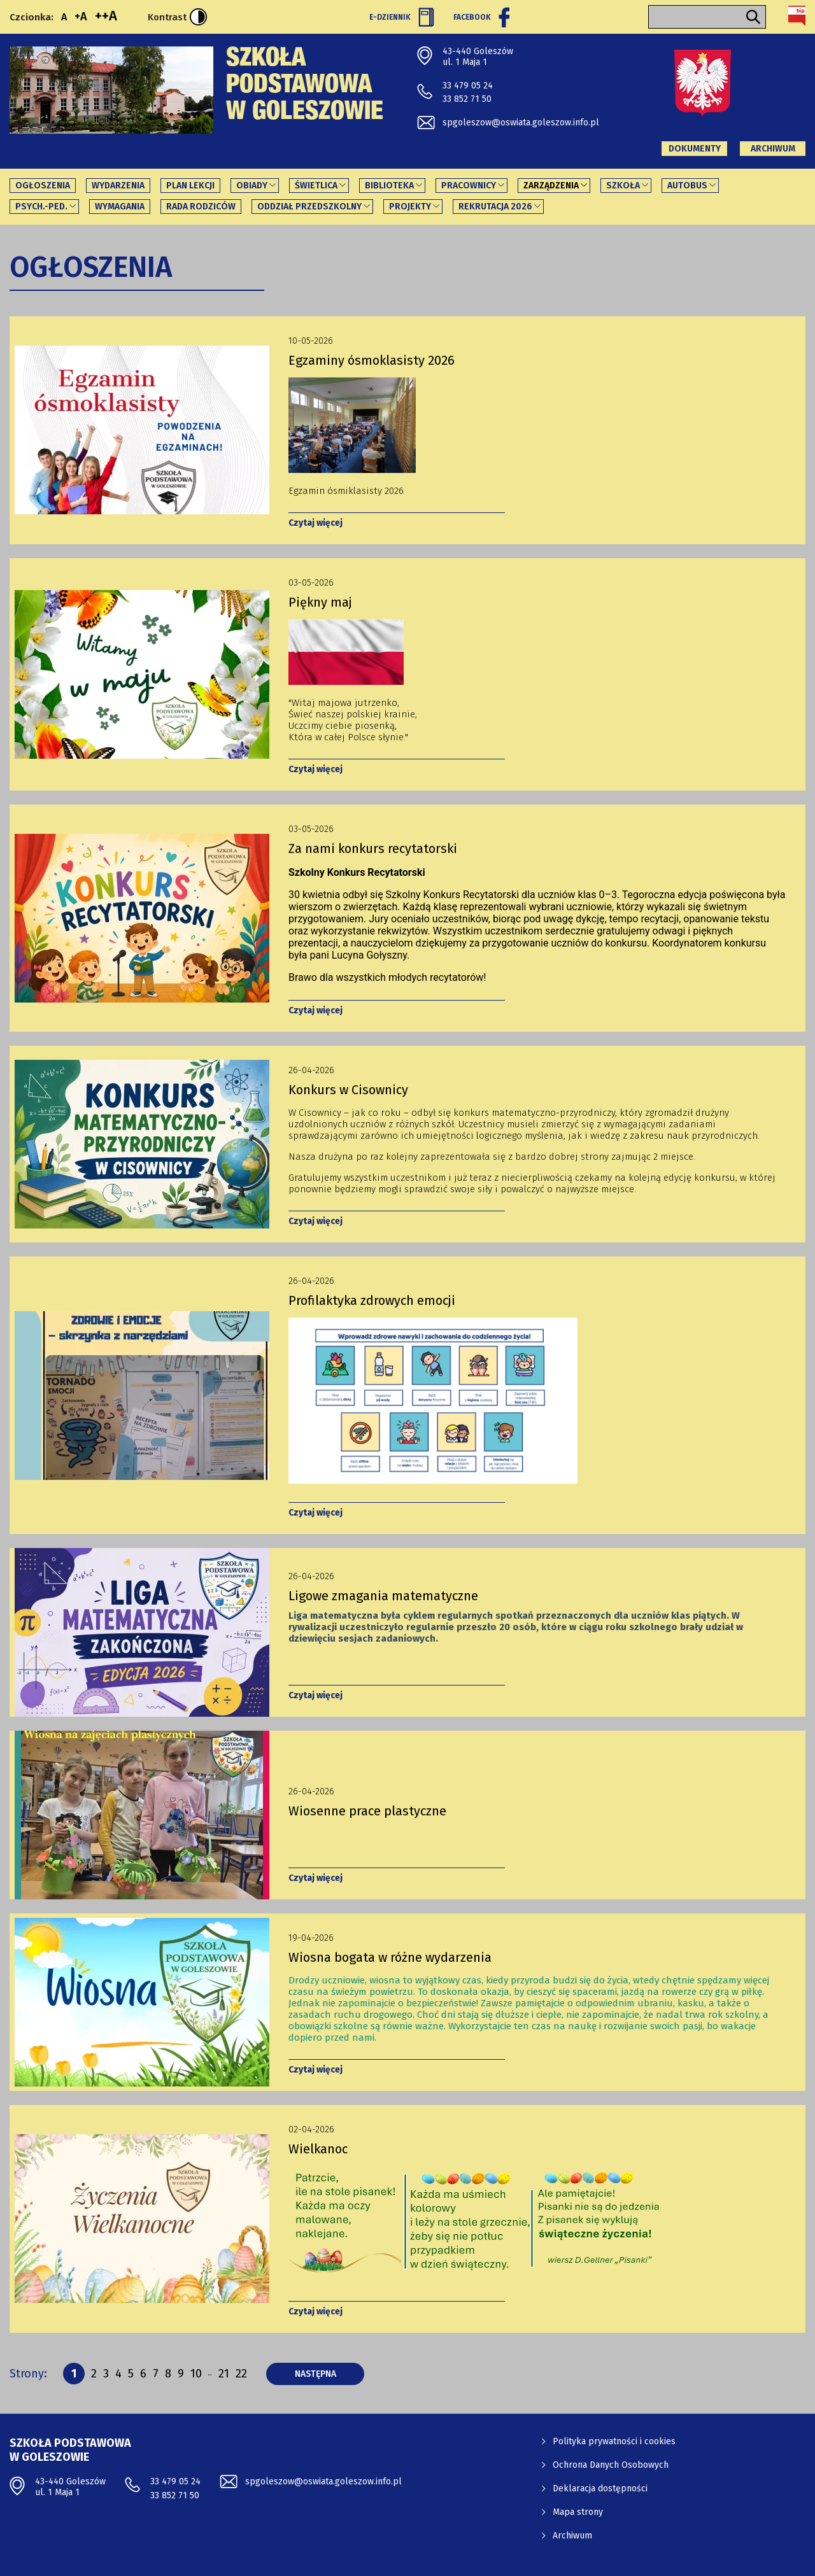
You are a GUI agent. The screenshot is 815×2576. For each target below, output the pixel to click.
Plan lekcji (190, 185)
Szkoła (623, 185)
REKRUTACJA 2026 (495, 206)
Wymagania (120, 206)
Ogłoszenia (42, 185)
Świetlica (316, 185)
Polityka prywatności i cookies (614, 2441)
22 (241, 2373)
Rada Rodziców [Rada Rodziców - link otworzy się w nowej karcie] (201, 206)
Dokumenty (695, 148)
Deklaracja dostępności (600, 2488)
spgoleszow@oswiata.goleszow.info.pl (521, 122)
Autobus (687, 185)
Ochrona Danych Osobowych (611, 2465)
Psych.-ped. (41, 206)
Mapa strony (578, 2512)
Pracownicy (468, 185)
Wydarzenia (118, 185)
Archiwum (773, 148)
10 (196, 2375)
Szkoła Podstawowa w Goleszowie (304, 86)
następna (330, 2373)
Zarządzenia (551, 185)
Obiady (251, 185)
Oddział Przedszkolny (309, 206)
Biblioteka (389, 185)
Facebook (481, 17)
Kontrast (177, 16)
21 (223, 2373)
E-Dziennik (401, 17)
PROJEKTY (410, 206)
